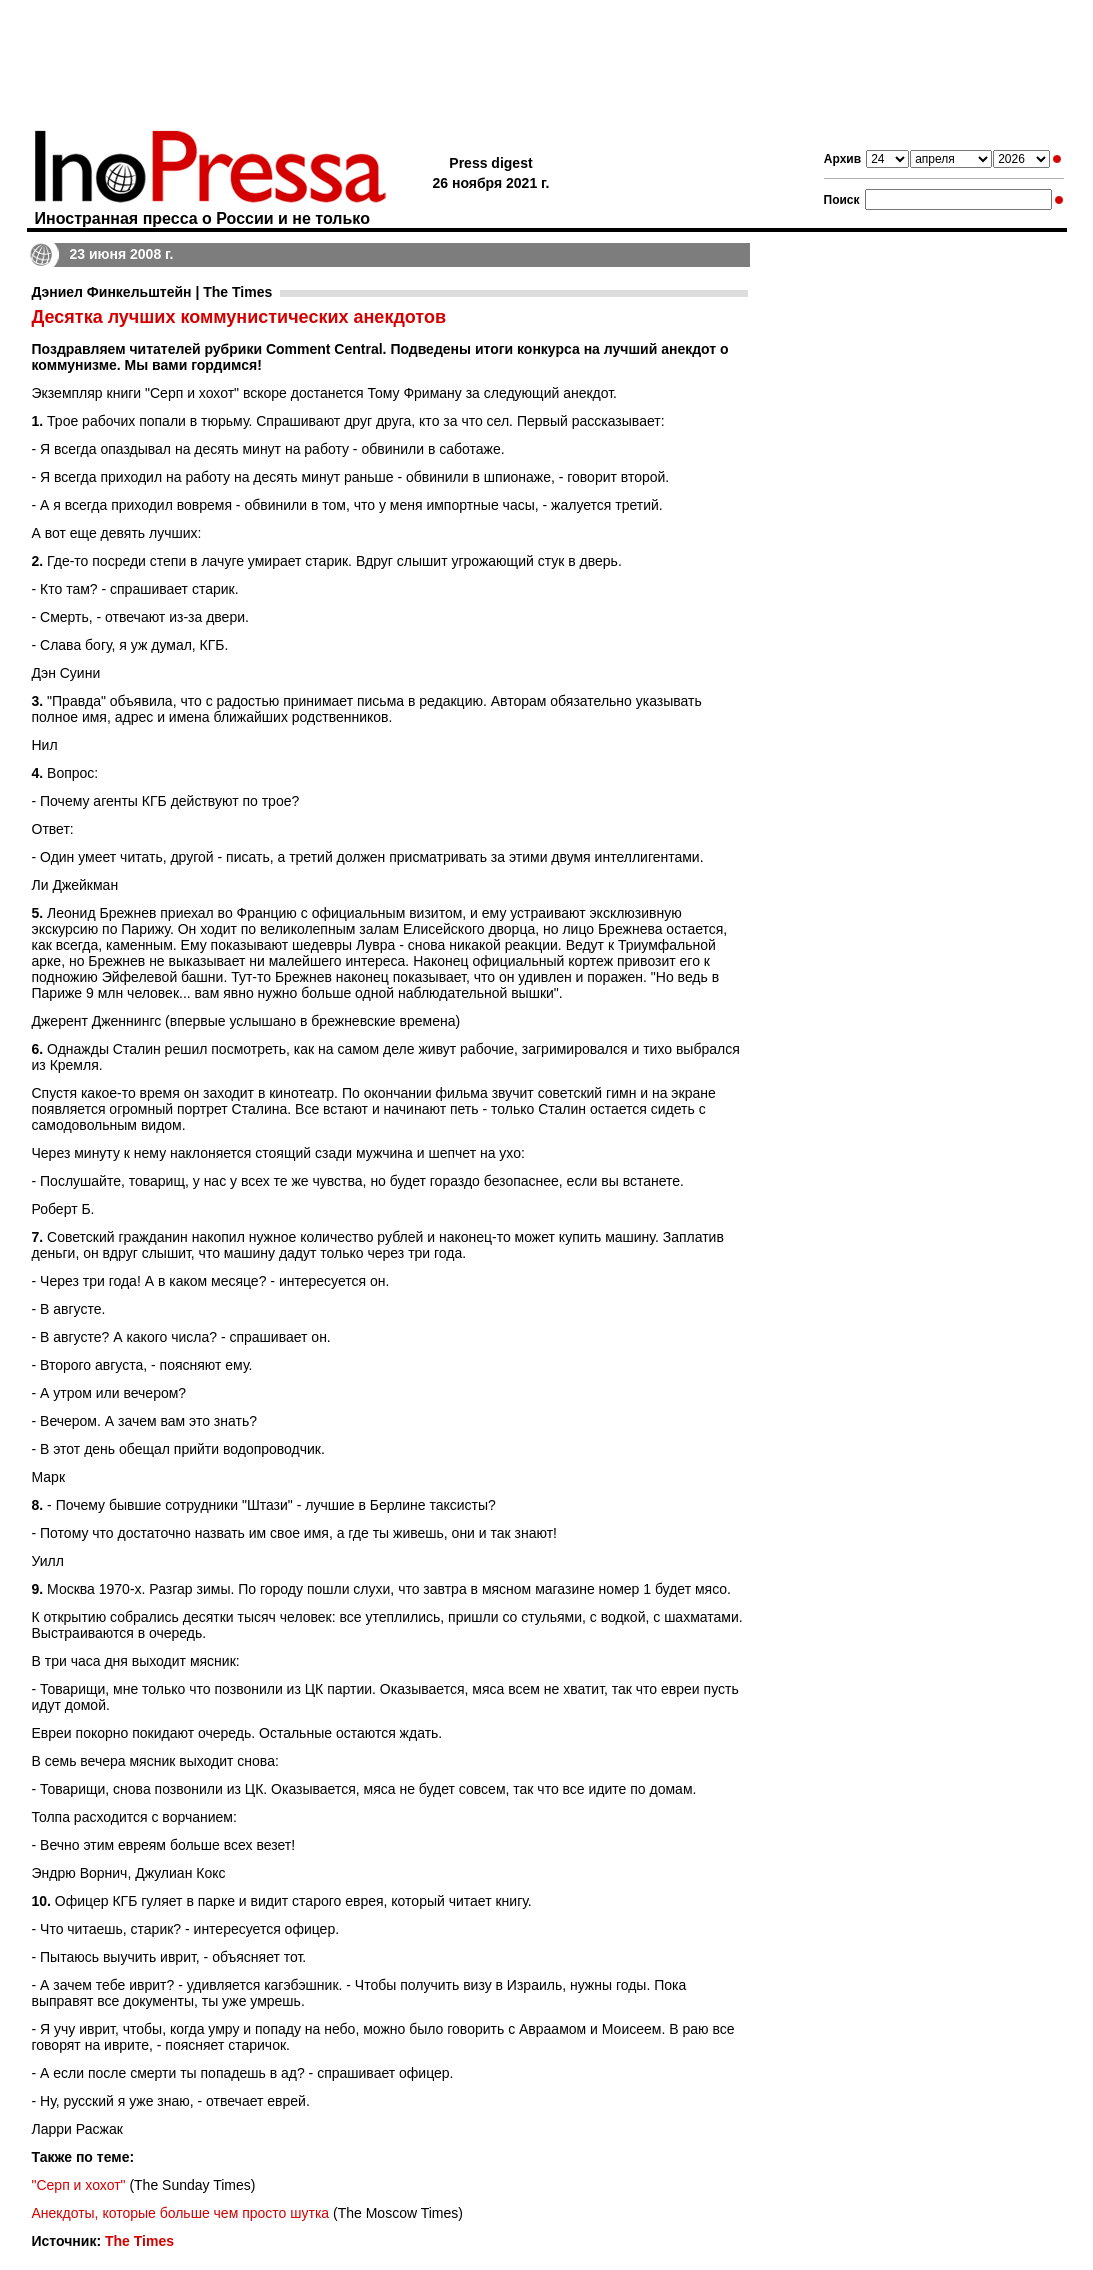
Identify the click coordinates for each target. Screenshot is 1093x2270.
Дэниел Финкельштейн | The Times (152, 292)
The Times (139, 2241)
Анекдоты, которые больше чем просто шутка (181, 2213)
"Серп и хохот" (79, 2185)
